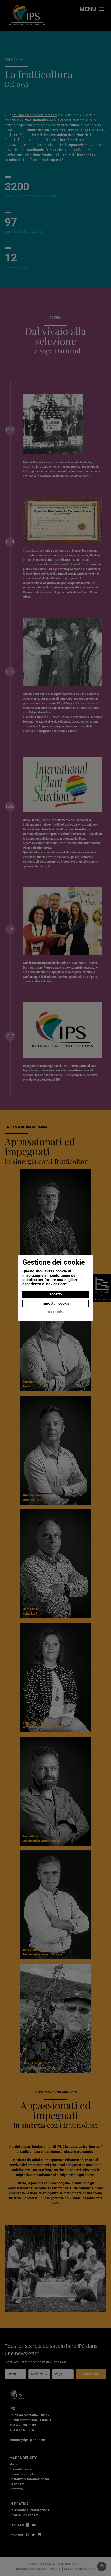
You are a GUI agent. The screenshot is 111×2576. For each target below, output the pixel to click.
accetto (55, 1294)
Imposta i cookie (56, 1303)
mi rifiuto (55, 1311)
